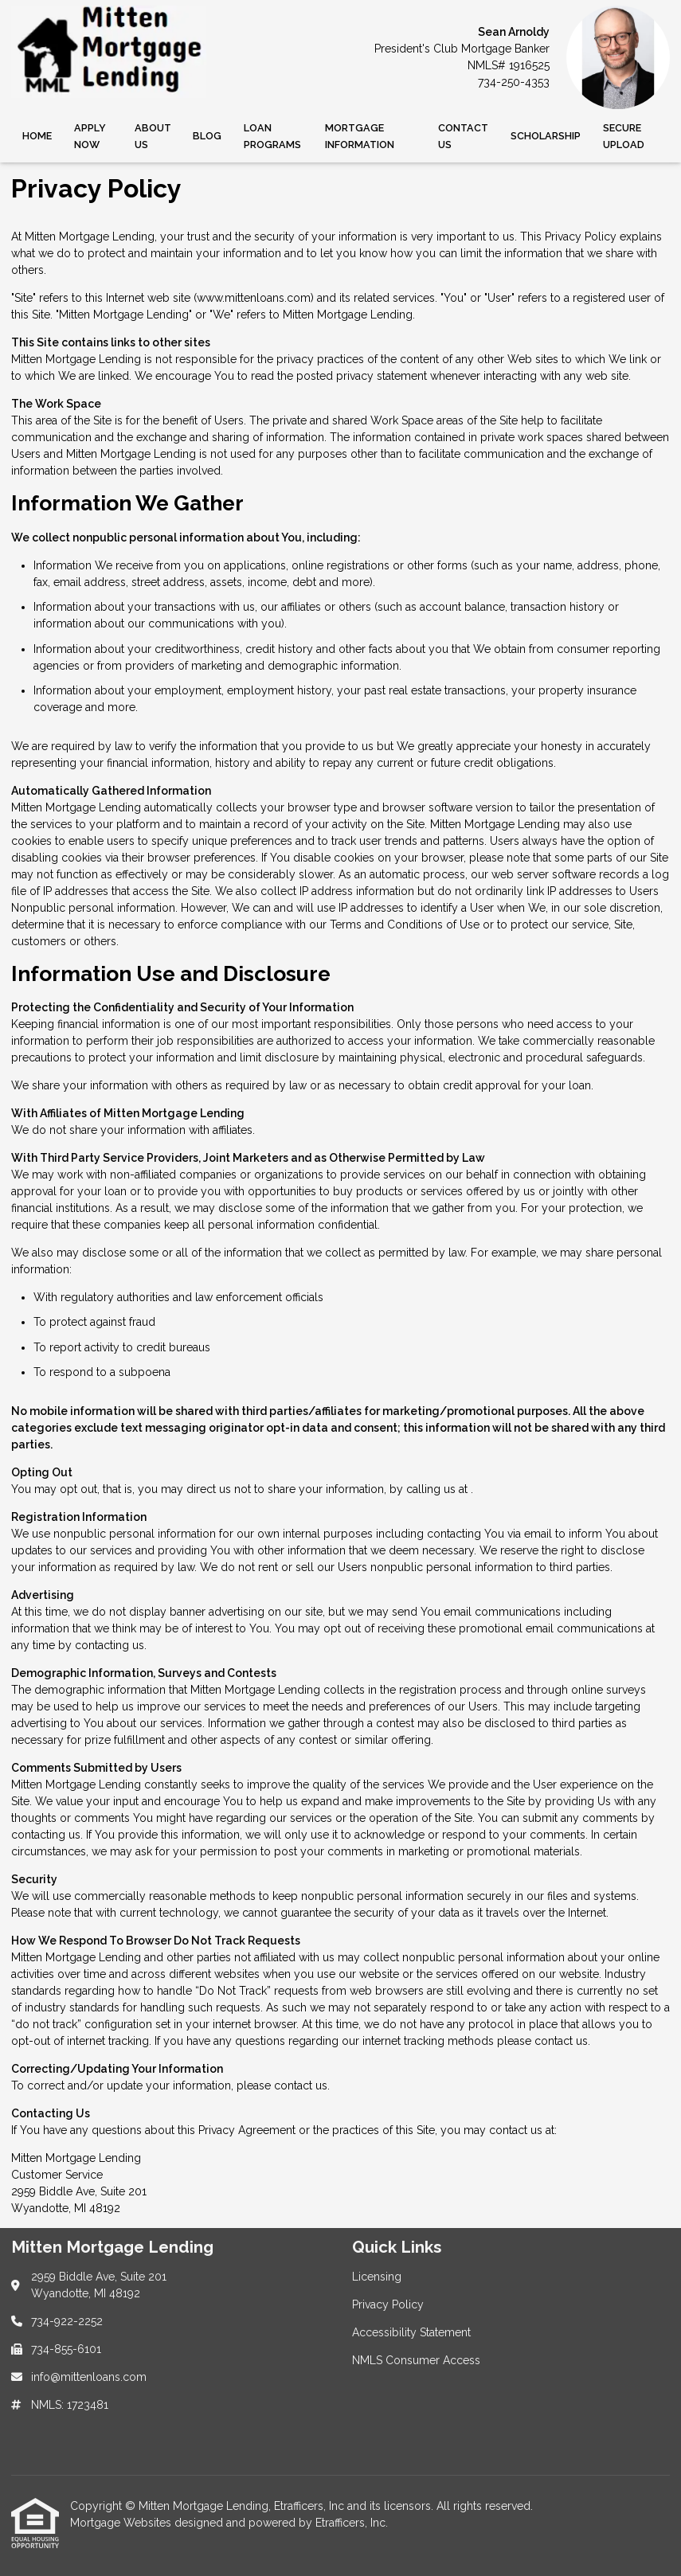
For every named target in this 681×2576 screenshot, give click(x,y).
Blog (207, 136)
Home (37, 136)
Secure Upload (623, 136)
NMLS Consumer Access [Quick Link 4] (416, 2360)
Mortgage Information (359, 136)
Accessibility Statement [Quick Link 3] (411, 2332)
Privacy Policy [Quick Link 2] (388, 2304)
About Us (153, 136)
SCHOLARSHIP (546, 136)
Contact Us (463, 136)
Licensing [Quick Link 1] (376, 2276)
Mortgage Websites (122, 2522)
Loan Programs (272, 136)
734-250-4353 (514, 82)
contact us (561, 2041)
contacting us (109, 1645)
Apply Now (90, 136)
